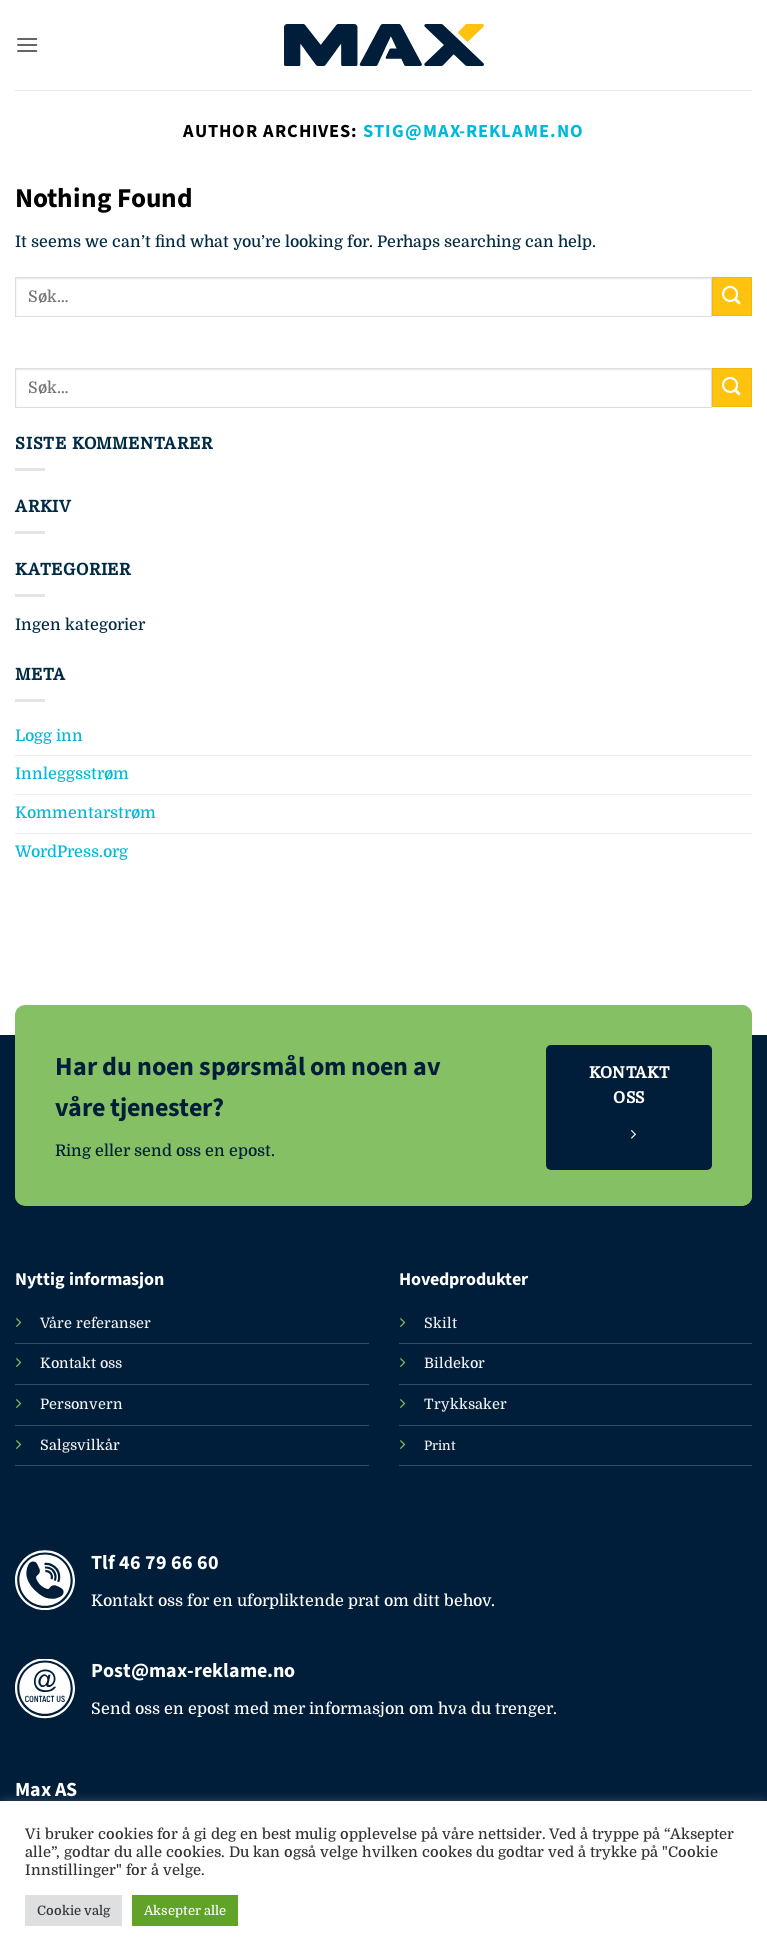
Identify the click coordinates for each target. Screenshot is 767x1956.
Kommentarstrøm (85, 813)
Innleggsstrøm (72, 774)
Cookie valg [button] (73, 1910)
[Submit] (732, 296)
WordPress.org (71, 852)
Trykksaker (465, 1404)
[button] (27, 44)
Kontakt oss (81, 1363)
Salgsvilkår (80, 1445)
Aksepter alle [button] (185, 1910)
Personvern (81, 1404)
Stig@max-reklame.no (473, 131)
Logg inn (49, 736)
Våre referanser (95, 1323)
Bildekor (454, 1363)
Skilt (440, 1323)
